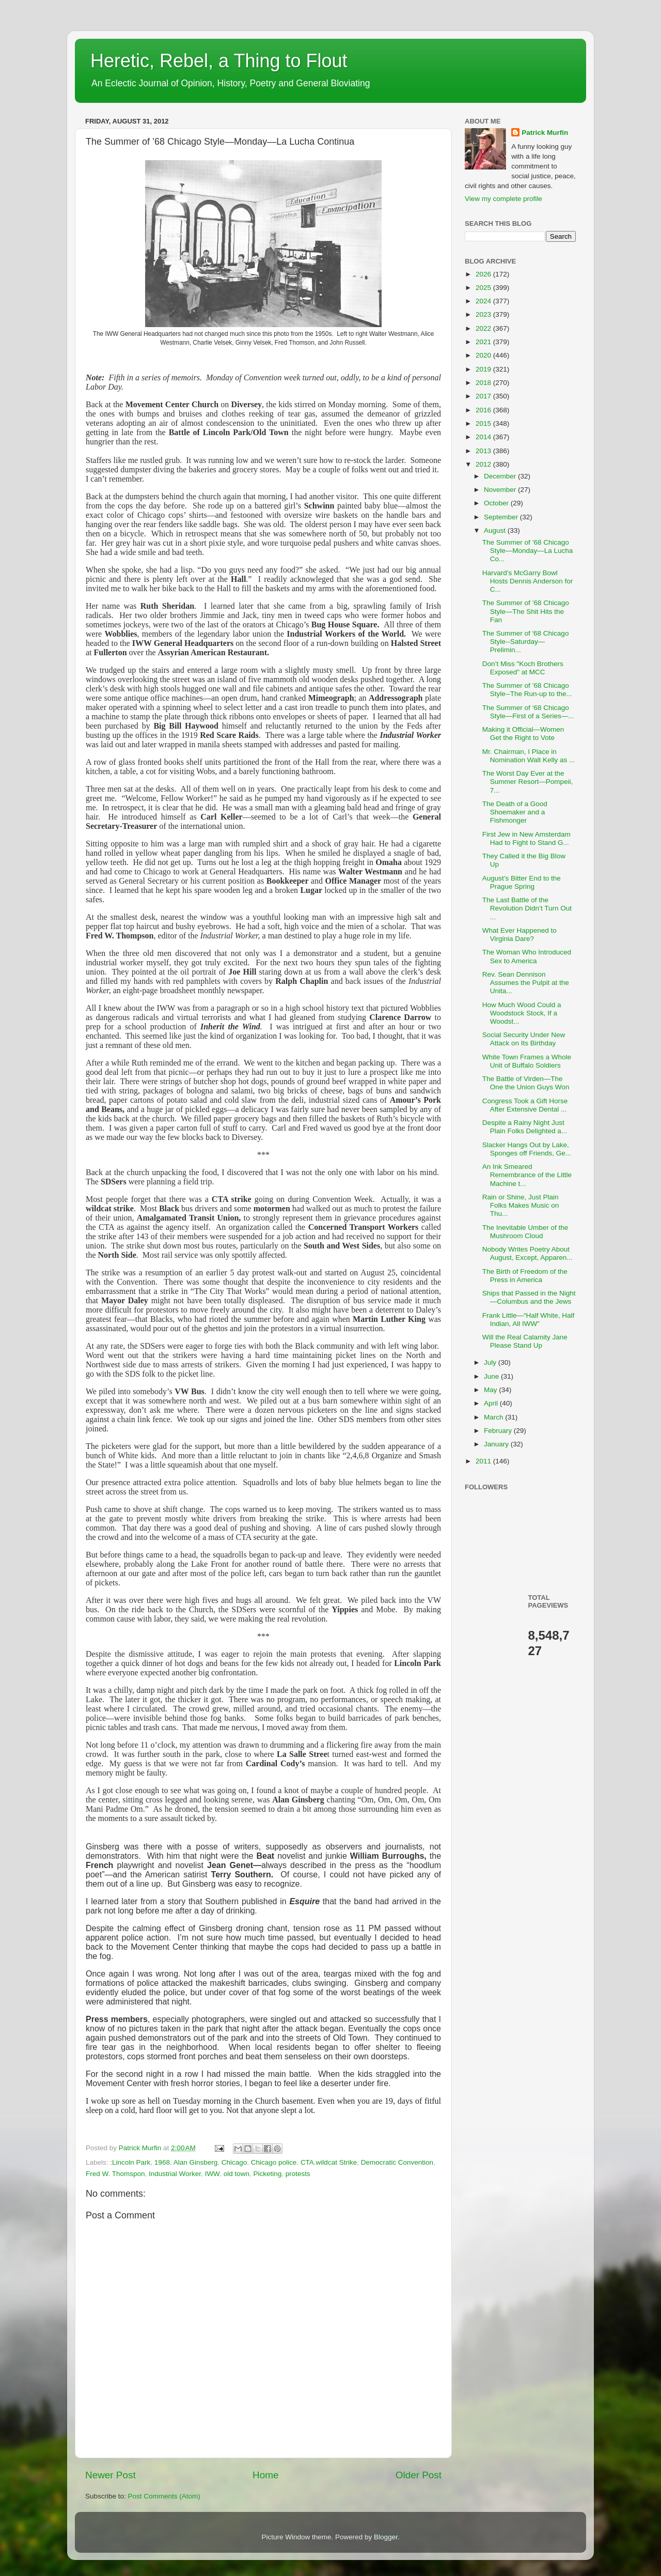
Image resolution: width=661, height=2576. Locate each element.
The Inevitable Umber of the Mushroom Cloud (525, 1232)
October (497, 503)
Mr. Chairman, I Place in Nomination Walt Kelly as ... (528, 756)
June (492, 1376)
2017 (484, 396)
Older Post (419, 2475)
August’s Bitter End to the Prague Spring (521, 882)
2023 (484, 314)
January (497, 1444)
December (501, 476)
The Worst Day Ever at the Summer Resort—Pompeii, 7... (527, 781)
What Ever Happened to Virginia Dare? (519, 935)
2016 (484, 410)
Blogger (386, 2537)
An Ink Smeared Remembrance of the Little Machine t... (527, 1175)
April (492, 1403)
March (494, 1417)
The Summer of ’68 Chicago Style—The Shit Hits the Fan (525, 611)
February (499, 1430)
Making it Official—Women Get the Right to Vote (523, 734)
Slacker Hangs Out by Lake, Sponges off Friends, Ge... (526, 1149)
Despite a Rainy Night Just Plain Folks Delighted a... (524, 1127)
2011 (484, 1461)
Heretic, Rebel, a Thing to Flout (219, 60)
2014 (484, 437)
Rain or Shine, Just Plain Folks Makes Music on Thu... (520, 1205)
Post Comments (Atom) (164, 2496)
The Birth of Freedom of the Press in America (525, 1276)
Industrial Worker (175, 2174)
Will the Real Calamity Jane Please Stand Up (525, 1341)
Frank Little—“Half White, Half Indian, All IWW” (528, 1320)
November (501, 489)
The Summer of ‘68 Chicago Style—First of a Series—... (528, 712)
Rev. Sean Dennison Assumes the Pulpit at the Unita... (525, 982)
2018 (484, 383)
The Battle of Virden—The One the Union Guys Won (526, 1083)
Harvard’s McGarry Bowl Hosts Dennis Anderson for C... (527, 581)
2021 (484, 342)
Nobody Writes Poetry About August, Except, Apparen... (527, 1253)
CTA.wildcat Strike (329, 2162)
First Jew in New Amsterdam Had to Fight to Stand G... (526, 838)
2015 (484, 423)
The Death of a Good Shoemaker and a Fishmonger (514, 812)
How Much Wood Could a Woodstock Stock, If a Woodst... (521, 1013)
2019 (484, 369)
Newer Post (110, 2475)
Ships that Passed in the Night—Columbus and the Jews (529, 1297)
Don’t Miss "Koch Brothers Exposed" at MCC (522, 668)
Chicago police (274, 2162)
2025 (484, 287)
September (502, 517)
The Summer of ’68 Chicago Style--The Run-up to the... (527, 690)
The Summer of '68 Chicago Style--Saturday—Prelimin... (525, 641)
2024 (484, 301)
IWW (212, 2174)
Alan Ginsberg (196, 2162)
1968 (162, 2162)
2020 (484, 355)
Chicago (234, 2162)
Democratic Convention (397, 2162)
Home (265, 2475)
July (491, 1362)
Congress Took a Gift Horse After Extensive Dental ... (525, 1105)
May (491, 1390)
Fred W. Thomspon (115, 2174)
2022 (484, 328)
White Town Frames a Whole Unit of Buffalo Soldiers (526, 1061)
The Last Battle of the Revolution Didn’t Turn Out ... (527, 908)
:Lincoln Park (130, 2162)
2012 (484, 464)
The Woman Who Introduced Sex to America (526, 956)
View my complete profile (503, 199)
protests (298, 2174)
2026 (484, 274)
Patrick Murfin (545, 132)
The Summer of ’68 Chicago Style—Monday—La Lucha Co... (527, 550)
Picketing (267, 2174)
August (496, 530)
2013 (484, 451)
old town (236, 2174)
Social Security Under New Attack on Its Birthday (523, 1039)
